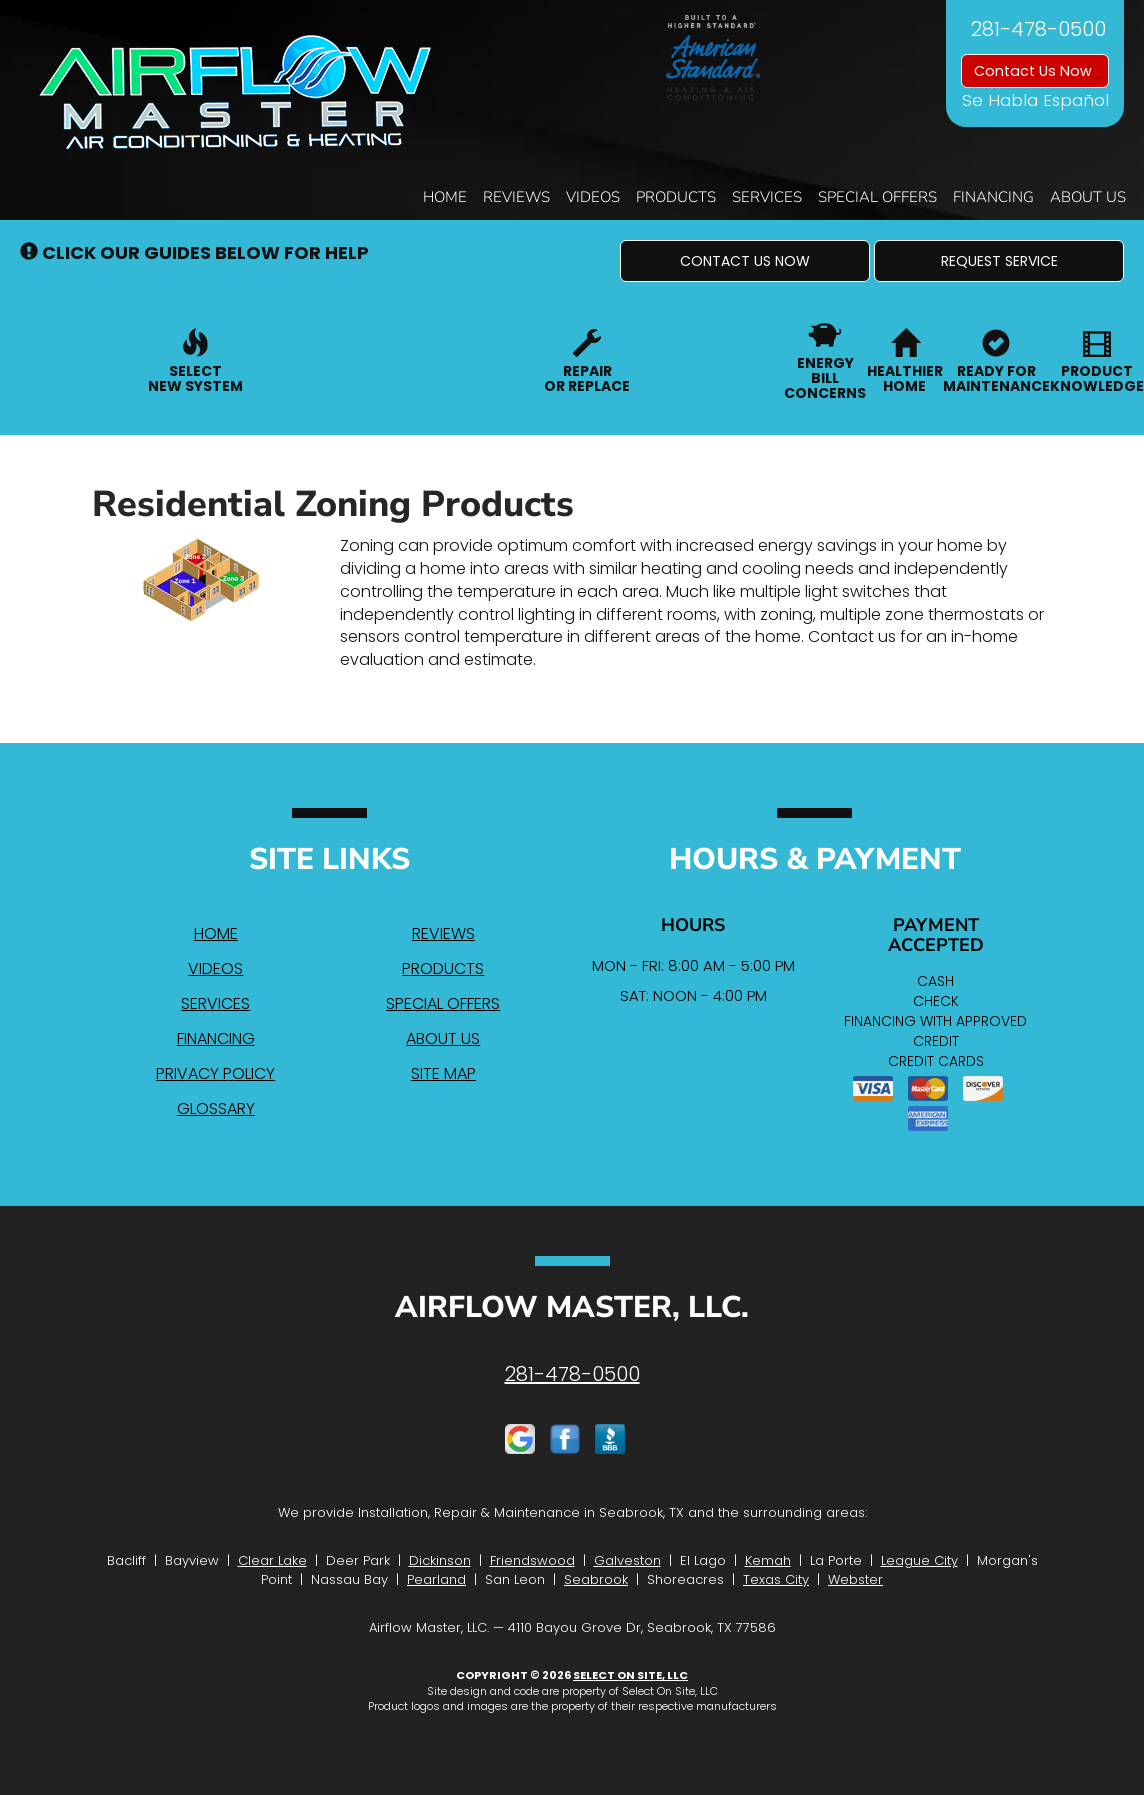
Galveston (627, 1560)
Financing (993, 197)
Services (767, 197)
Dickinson (440, 1560)
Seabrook (596, 1579)
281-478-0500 (572, 1374)
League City (919, 1560)
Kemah (768, 1560)
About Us (1088, 197)
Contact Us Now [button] (1035, 71)
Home (445, 197)
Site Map (443, 1073)
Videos (593, 197)
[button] (745, 261)
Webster (855, 1579)
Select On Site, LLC (630, 1675)
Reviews (516, 197)
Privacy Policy (215, 1073)
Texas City (776, 1579)
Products (676, 197)
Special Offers (877, 197)
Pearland (436, 1579)
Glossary (216, 1108)
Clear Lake (272, 1560)
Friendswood (532, 1560)
